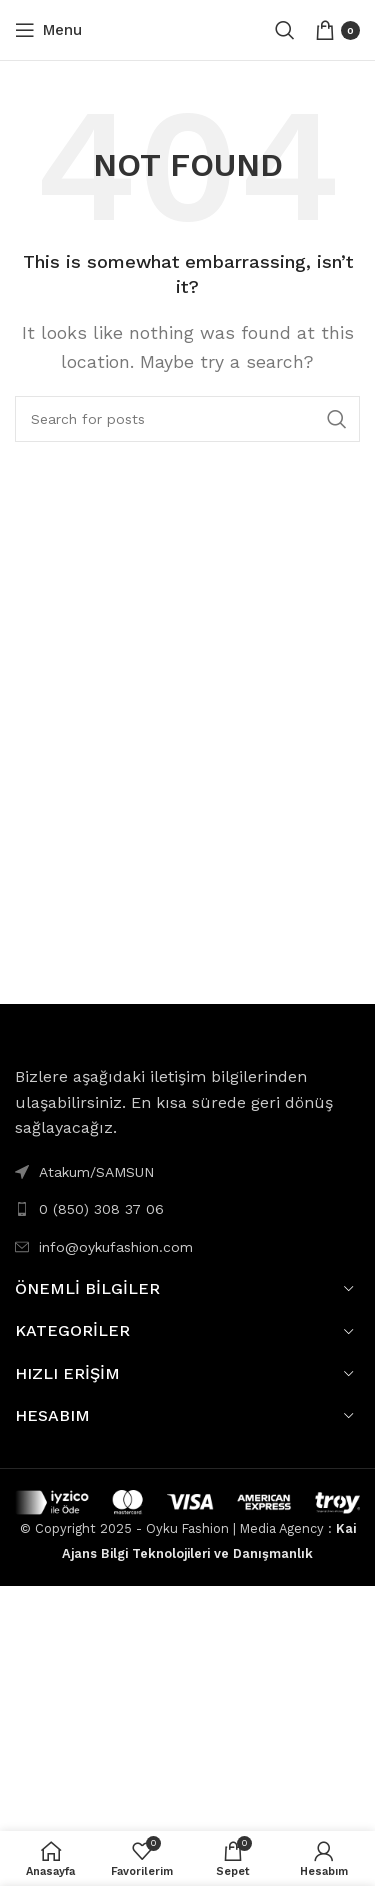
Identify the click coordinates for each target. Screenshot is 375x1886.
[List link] (187, 1209)
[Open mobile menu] (48, 30)
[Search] (285, 30)
